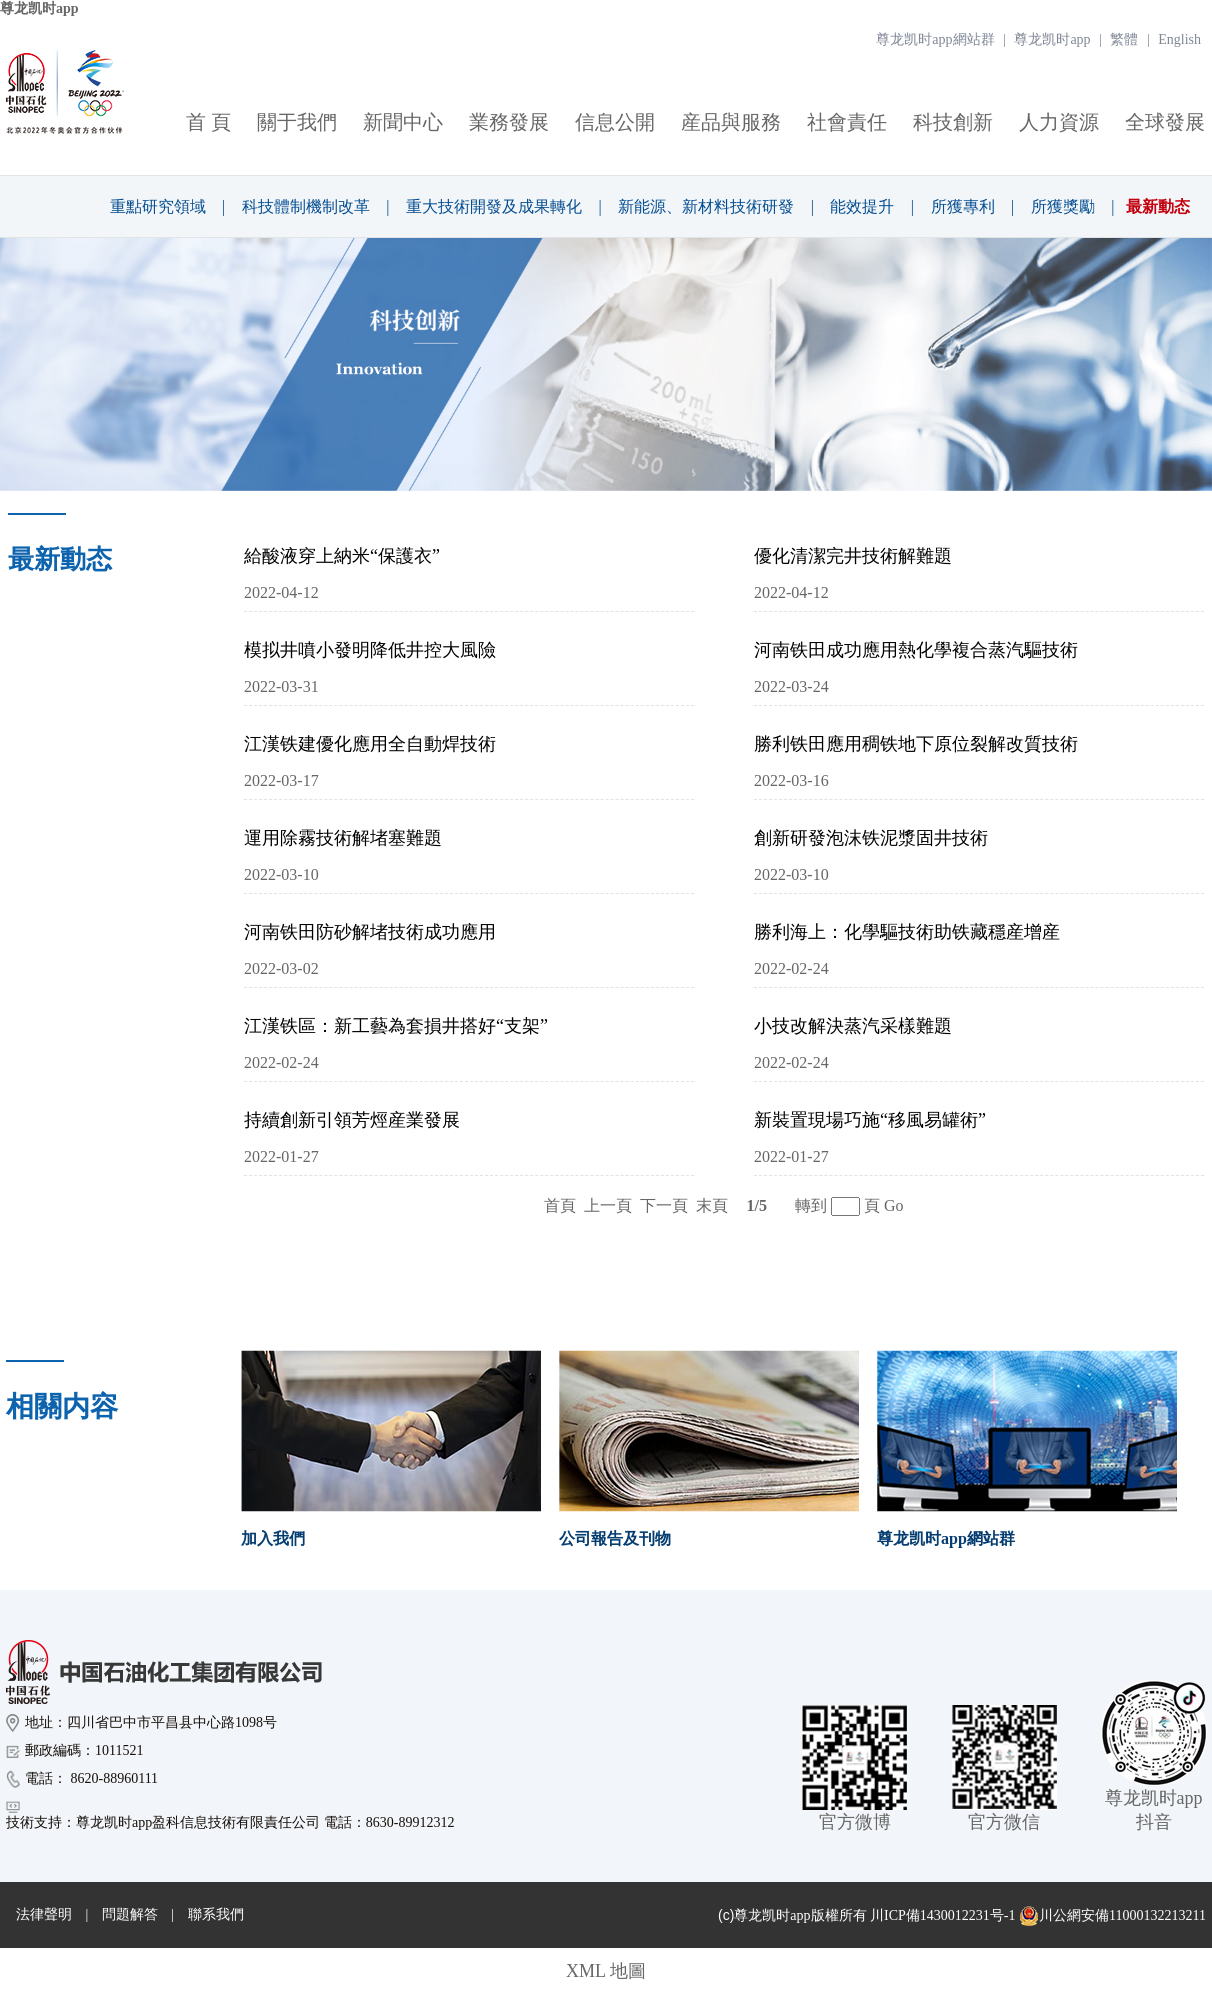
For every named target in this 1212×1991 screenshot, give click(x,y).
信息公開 (615, 122)
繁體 (1124, 39)
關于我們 (297, 122)
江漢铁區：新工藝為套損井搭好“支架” (396, 1026)
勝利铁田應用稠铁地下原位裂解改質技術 (916, 744)
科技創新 (953, 122)
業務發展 (509, 122)
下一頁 (664, 1205)
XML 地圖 (606, 1971)
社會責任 (847, 122)
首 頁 (208, 122)
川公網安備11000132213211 (1112, 1916)
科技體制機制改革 (306, 206)
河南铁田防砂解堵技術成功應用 (370, 932)
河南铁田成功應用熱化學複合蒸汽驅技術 (916, 650)
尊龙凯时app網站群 (935, 39)
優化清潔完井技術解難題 (853, 556)
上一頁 (608, 1205)
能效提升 (862, 206)
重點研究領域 (158, 206)
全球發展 (1165, 122)
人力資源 (1059, 122)
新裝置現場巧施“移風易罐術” (870, 1120)
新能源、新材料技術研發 (706, 206)
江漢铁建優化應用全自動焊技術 (370, 744)
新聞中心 (403, 122)
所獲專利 (963, 206)
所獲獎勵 (1063, 206)
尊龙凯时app (39, 8)
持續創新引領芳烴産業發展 (352, 1120)
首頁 (560, 1205)
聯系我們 (216, 1914)
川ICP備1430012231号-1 (942, 1915)
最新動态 (1158, 206)
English (1179, 39)
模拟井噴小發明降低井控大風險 (370, 650)
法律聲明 (44, 1914)
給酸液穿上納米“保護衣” (342, 556)
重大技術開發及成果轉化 (494, 206)
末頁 (712, 1205)
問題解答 (130, 1914)
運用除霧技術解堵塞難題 (343, 838)
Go (894, 1205)
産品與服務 (731, 122)
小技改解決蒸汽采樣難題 (853, 1026)
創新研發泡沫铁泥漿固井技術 (871, 838)
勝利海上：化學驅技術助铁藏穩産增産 (907, 932)
